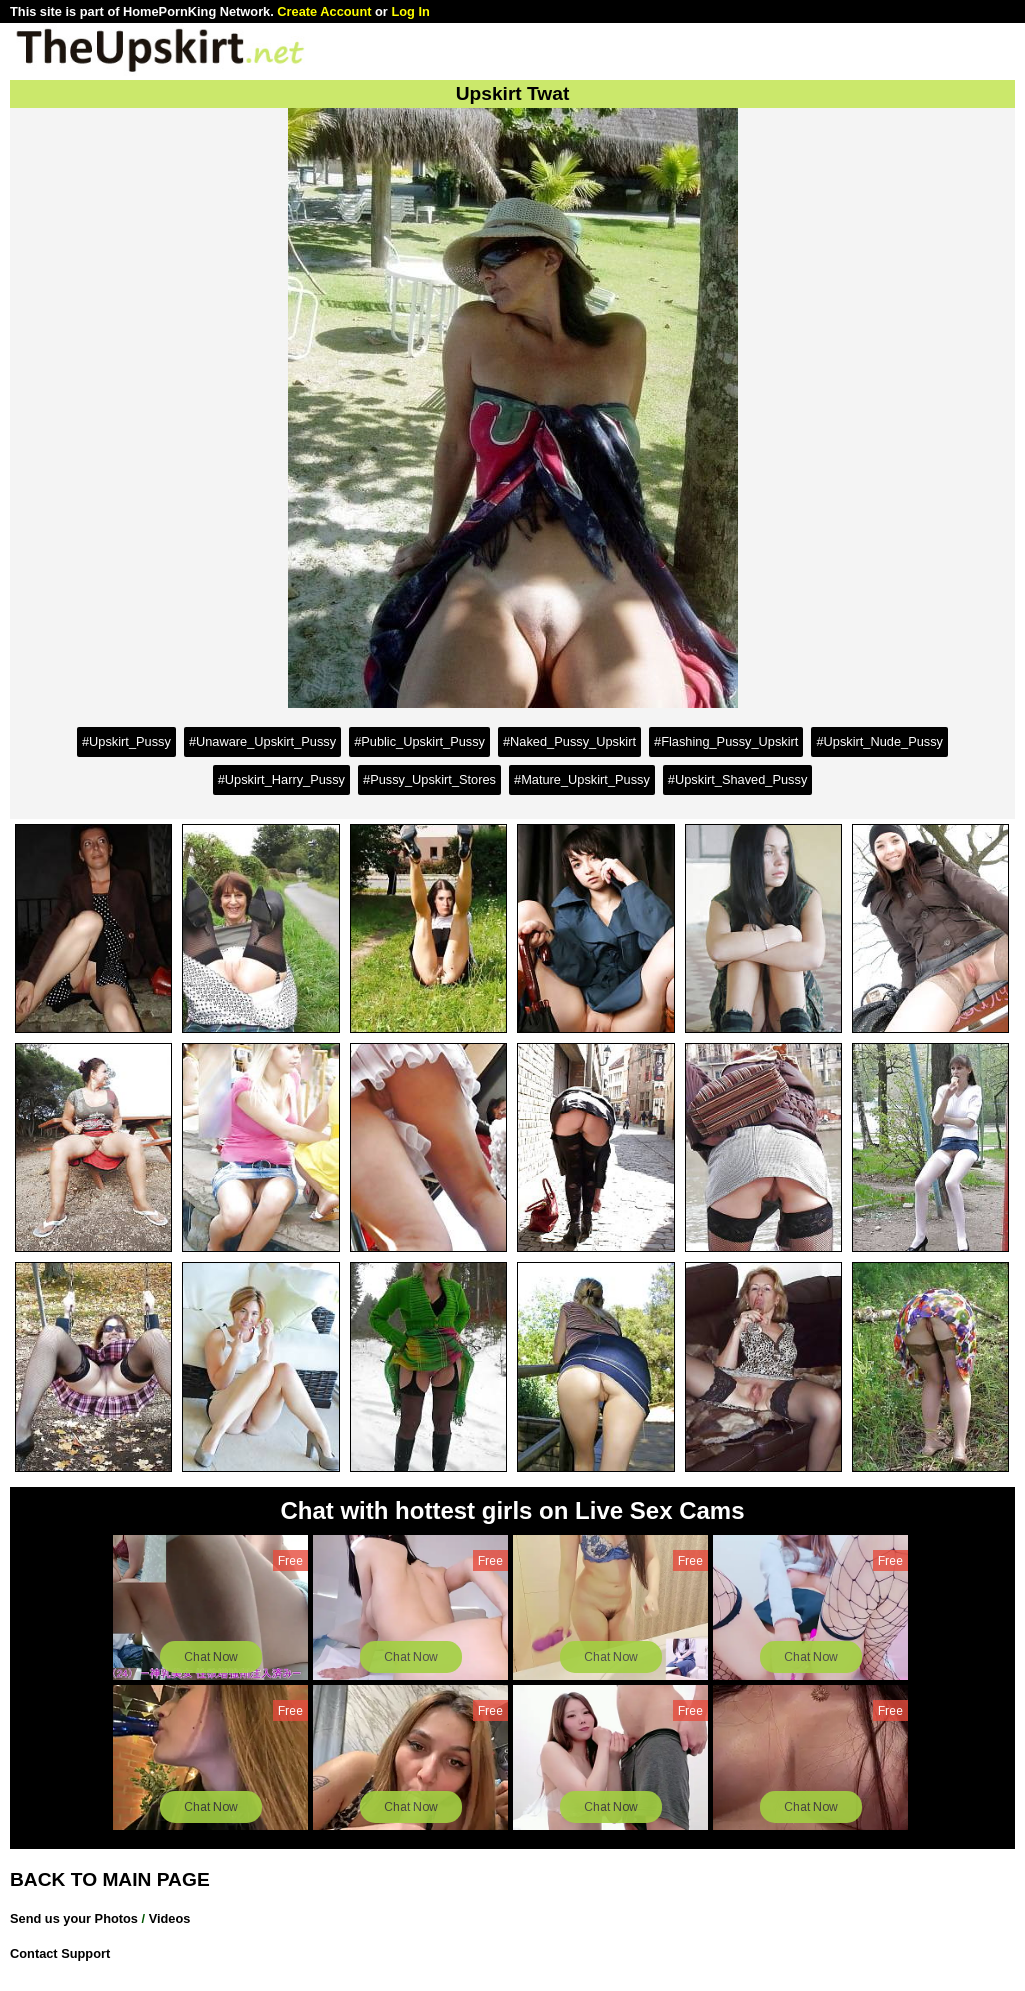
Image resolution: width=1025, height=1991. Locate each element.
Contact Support (60, 1953)
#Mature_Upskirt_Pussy (582, 779)
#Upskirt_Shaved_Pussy (737, 779)
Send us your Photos (74, 1918)
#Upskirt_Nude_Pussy (879, 741)
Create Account (324, 11)
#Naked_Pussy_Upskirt (569, 741)
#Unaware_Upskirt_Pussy (262, 741)
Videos (170, 1918)
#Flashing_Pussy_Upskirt (726, 741)
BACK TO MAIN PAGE (110, 1879)
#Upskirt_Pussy (126, 741)
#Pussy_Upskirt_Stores (429, 779)
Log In (410, 11)
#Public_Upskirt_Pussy (419, 741)
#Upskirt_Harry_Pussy (281, 779)
